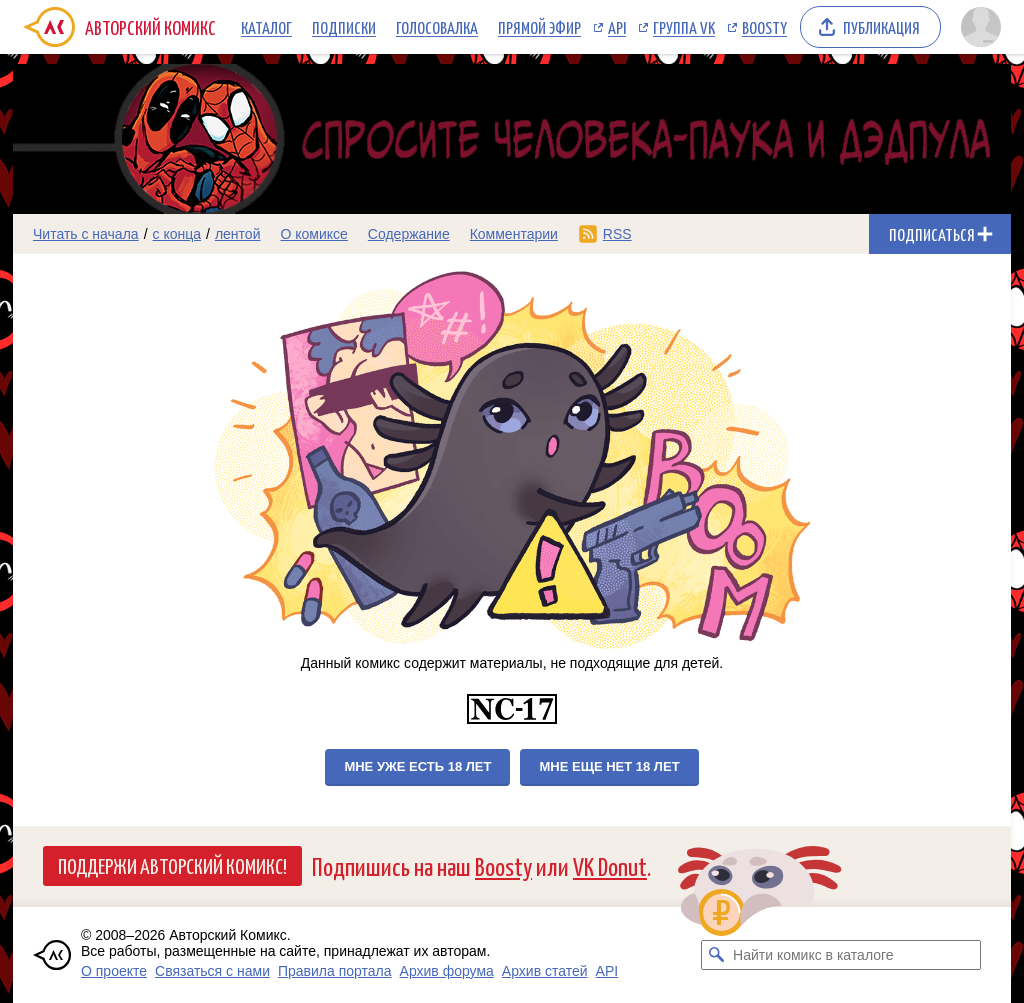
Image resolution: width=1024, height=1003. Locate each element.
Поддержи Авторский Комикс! (172, 865)
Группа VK (684, 27)
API (617, 27)
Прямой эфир (539, 27)
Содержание (409, 234)
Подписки (344, 27)
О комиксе (313, 234)
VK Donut (610, 865)
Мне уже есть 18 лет (417, 766)
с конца (177, 234)
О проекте (114, 971)
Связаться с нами (212, 971)
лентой (238, 234)
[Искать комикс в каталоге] (716, 955)
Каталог (266, 27)
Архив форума (447, 971)
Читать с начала (86, 234)
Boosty (764, 27)
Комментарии (514, 234)
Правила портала (335, 971)
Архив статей (545, 971)
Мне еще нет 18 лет (609, 766)
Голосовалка (437, 27)
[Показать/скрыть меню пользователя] (981, 27)
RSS (617, 234)
